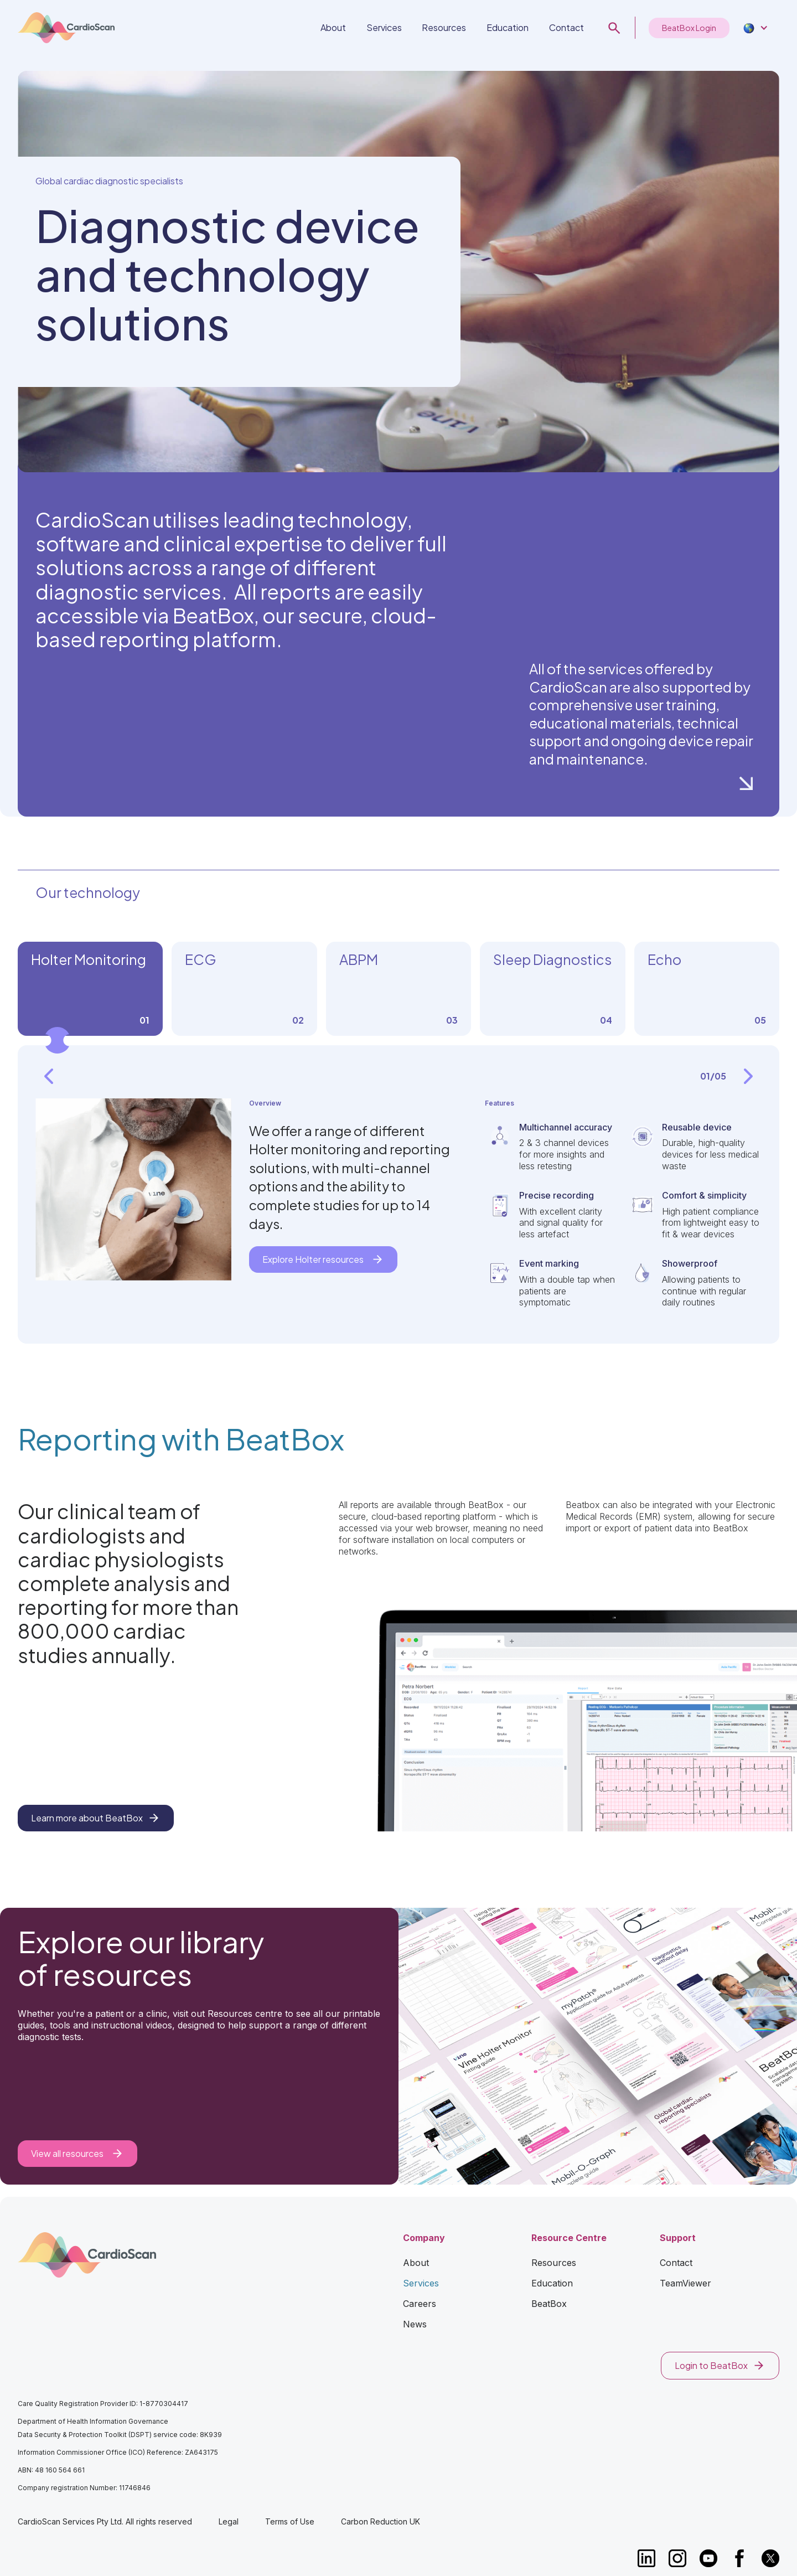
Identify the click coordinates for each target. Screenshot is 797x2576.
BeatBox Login (689, 28)
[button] (754, 28)
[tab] (90, 989)
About (333, 27)
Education (508, 27)
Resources (444, 27)
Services (384, 27)
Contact (566, 27)
